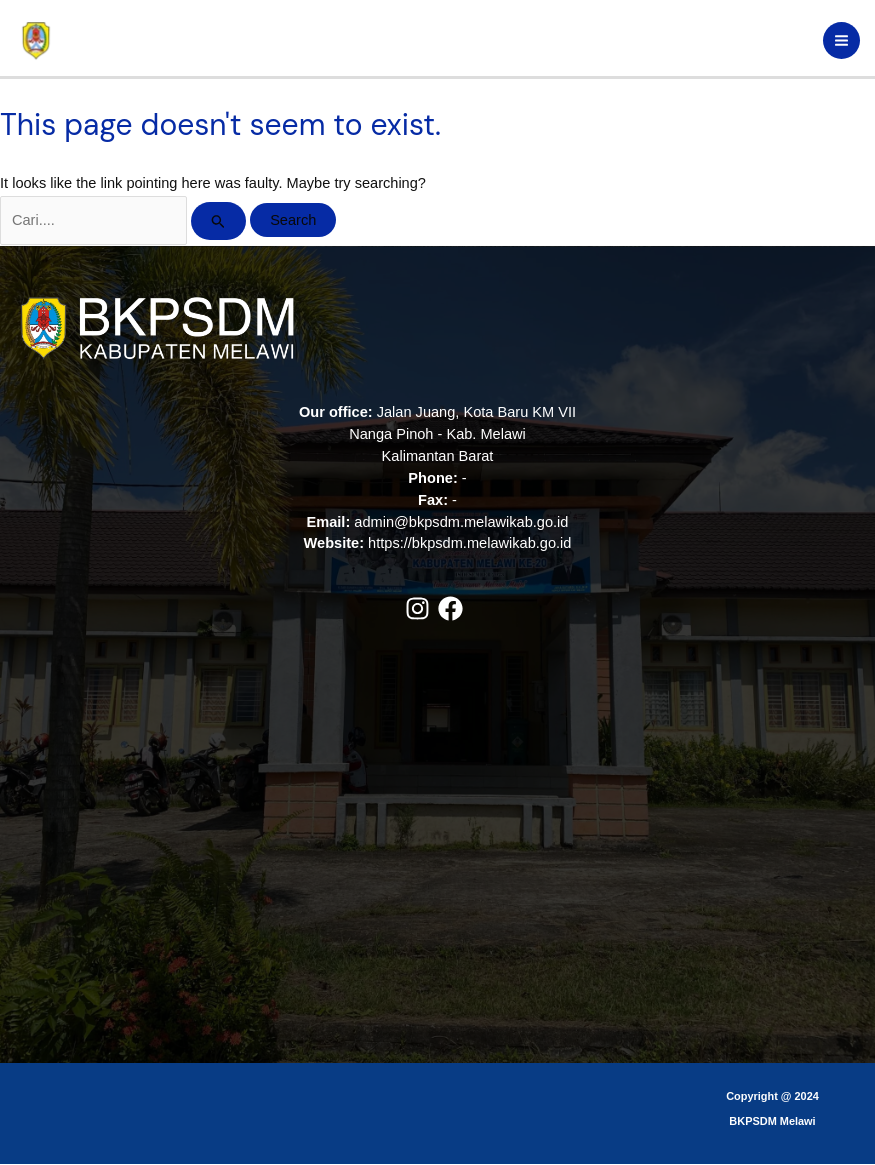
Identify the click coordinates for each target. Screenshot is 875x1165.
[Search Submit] (218, 222)
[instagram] (421, 609)
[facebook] (454, 609)
